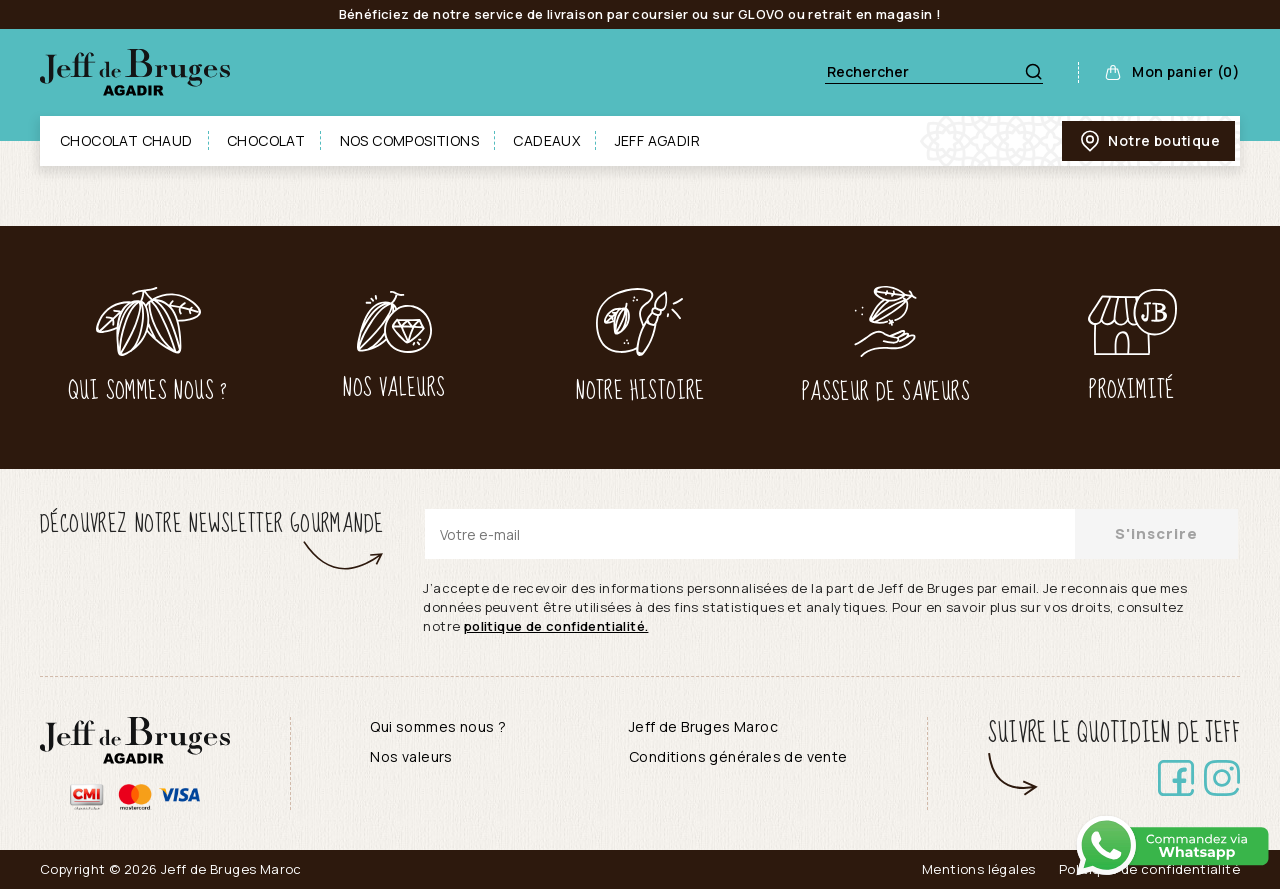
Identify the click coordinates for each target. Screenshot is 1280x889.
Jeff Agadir (657, 140)
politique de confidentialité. (556, 626)
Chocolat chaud (126, 140)
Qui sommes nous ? (438, 726)
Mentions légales (978, 869)
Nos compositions (409, 140)
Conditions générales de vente (738, 756)
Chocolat (266, 140)
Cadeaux (546, 140)
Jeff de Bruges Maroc (703, 726)
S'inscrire (1156, 533)
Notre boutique (1148, 141)
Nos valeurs (411, 756)
